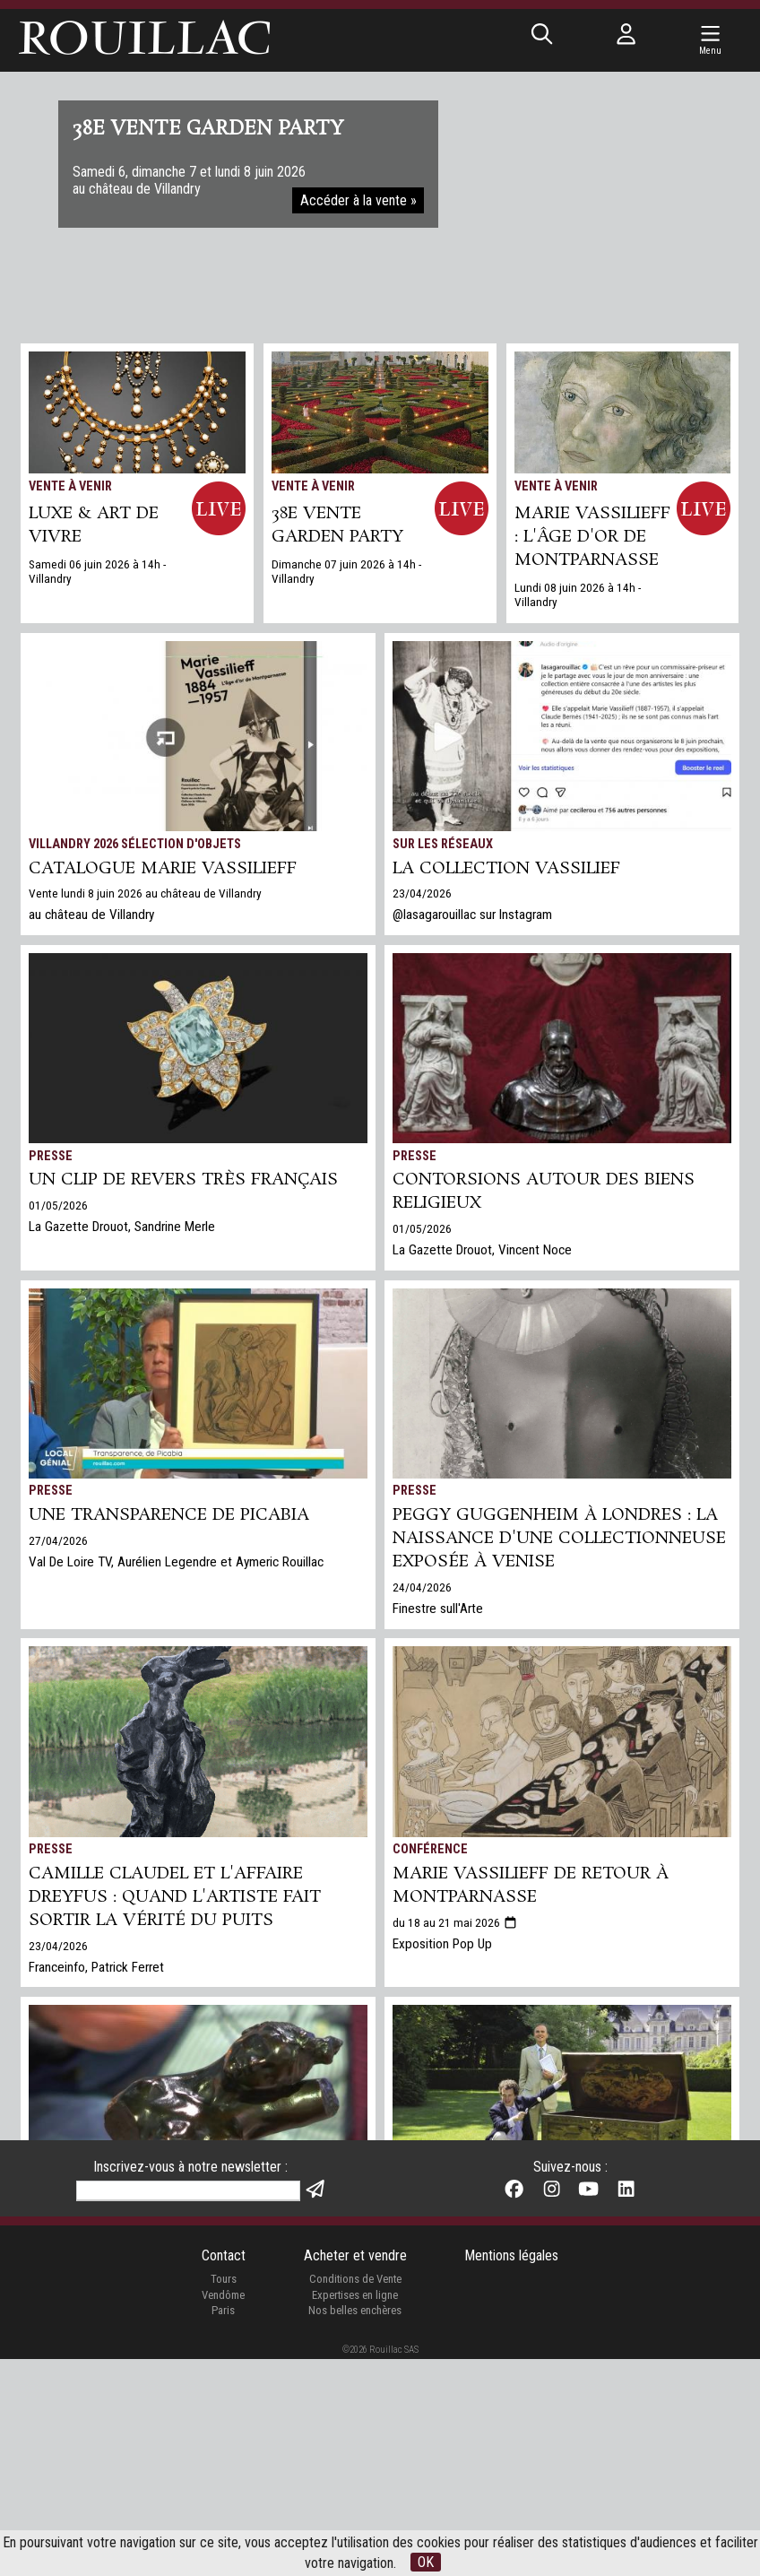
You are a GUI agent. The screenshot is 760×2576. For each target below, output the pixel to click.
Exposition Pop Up (442, 1944)
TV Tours (56, 2208)
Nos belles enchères (355, 2527)
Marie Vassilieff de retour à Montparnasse (531, 1885)
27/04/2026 (58, 1540)
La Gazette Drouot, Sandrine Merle (122, 1227)
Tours (224, 2495)
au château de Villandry (91, 914)
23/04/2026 (422, 893)
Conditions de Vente (355, 2495)
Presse (51, 1156)
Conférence (430, 1849)
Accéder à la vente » (358, 200)
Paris (223, 2527)
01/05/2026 (58, 1205)
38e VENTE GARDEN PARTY (337, 525)
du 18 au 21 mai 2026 (455, 1922)
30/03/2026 (58, 2281)
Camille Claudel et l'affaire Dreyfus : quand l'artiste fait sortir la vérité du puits (175, 1897)
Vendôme (223, 2512)
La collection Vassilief (506, 868)
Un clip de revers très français (183, 1180)
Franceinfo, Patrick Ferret (96, 1967)
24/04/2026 (422, 1587)
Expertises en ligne (355, 2512)
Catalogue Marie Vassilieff (163, 868)
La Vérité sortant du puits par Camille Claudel (180, 2244)
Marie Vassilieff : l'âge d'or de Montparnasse (592, 537)
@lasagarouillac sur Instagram (472, 914)
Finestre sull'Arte (438, 1608)
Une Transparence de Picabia (169, 1515)
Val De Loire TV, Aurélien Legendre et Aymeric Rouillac (176, 1562)
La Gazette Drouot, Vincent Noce (482, 1250)
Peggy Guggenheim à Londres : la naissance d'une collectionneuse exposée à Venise (559, 1539)
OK (426, 2562)
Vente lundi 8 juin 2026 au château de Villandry (145, 893)
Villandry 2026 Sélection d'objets (135, 844)
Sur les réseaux (443, 844)
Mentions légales (511, 2472)
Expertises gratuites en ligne (470, 2316)
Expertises (427, 2208)
